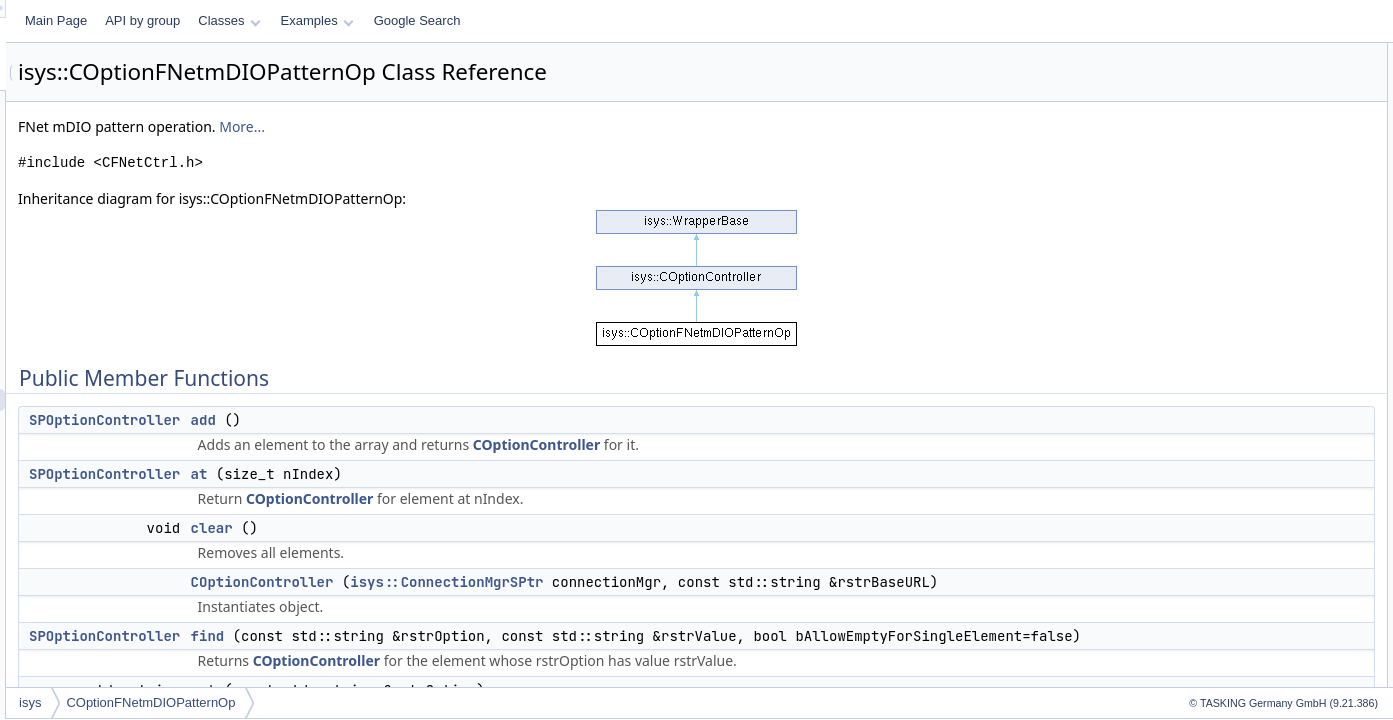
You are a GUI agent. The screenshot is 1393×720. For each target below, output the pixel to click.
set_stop (1208, 560)
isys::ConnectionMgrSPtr (696, 582)
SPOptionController (354, 420)
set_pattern (1216, 516)
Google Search (667, 20)
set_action (1213, 362)
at (449, 474)
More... (492, 126)
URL (1198, 626)
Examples (567, 20)
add (453, 420)
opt (1194, 296)
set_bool (1208, 384)
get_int (1204, 230)
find (458, 658)
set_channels (1221, 406)
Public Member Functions (1237, 54)
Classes (479, 20)
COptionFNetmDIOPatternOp (400, 702)
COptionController (786, 444)
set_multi (1210, 472)
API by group (392, 20)
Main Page (306, 20)
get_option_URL (1229, 670)
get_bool (1209, 208)
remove (1206, 318)
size (1196, 604)
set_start (1209, 538)
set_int (1203, 450)
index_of (1208, 274)
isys (280, 702)
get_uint (1207, 252)
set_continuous (1226, 428)
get (1194, 186)
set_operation (1222, 494)
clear (462, 528)
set (1194, 340)
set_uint (1207, 582)
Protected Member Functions (1247, 648)
